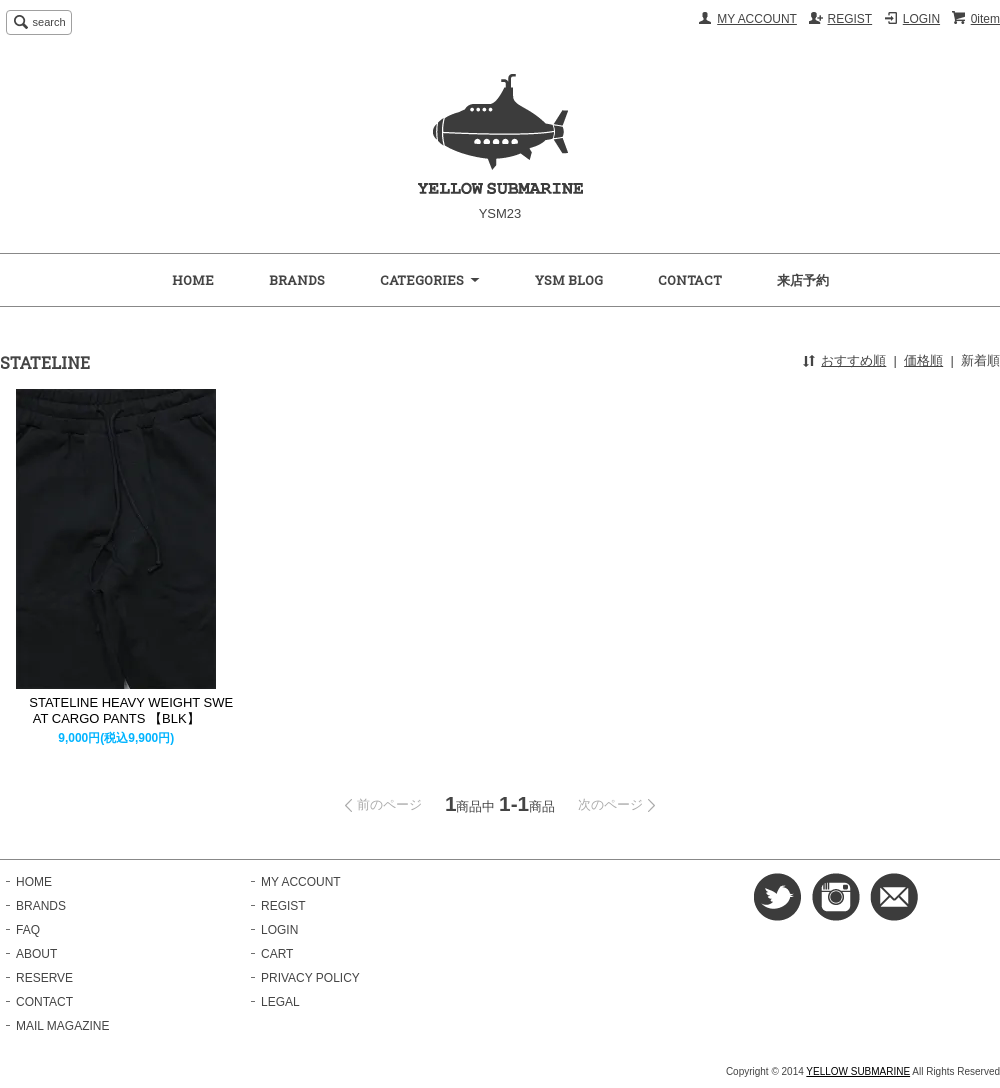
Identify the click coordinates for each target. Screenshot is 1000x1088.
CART (277, 954)
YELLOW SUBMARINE (858, 1071)
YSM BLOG (569, 280)
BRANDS (297, 280)
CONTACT (690, 280)
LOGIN (921, 19)
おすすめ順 (853, 360)
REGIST (850, 19)
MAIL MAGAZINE (62, 1026)
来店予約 (803, 280)
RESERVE (44, 978)
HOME (193, 280)
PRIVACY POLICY (310, 978)
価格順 (923, 360)
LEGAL (280, 1002)
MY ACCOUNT (757, 19)
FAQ (28, 930)
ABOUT (36, 954)
